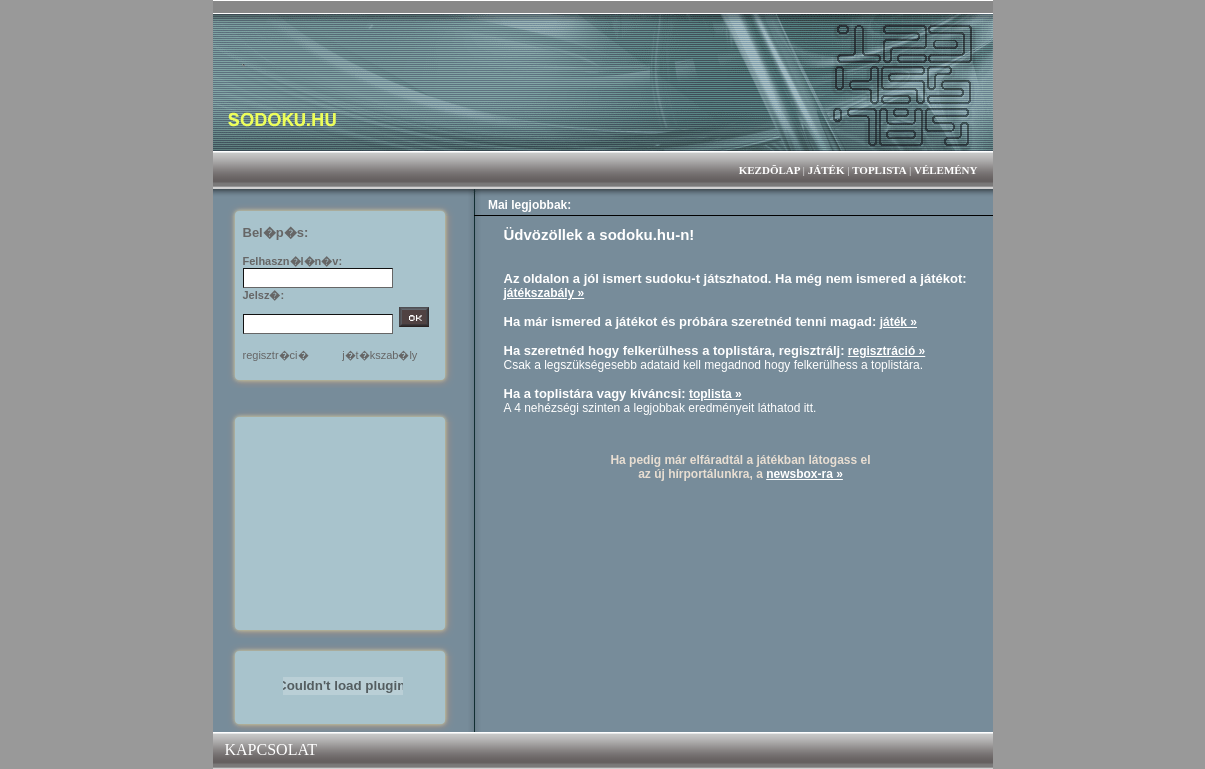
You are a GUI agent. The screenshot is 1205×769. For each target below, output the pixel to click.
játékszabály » (544, 293)
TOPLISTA (879, 170)
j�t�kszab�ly (379, 355)
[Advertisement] (343, 522)
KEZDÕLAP (769, 170)
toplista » (715, 394)
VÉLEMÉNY (946, 170)
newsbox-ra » (804, 474)
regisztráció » (886, 351)
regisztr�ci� (276, 355)
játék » (898, 322)
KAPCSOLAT (271, 749)
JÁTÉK (826, 170)
